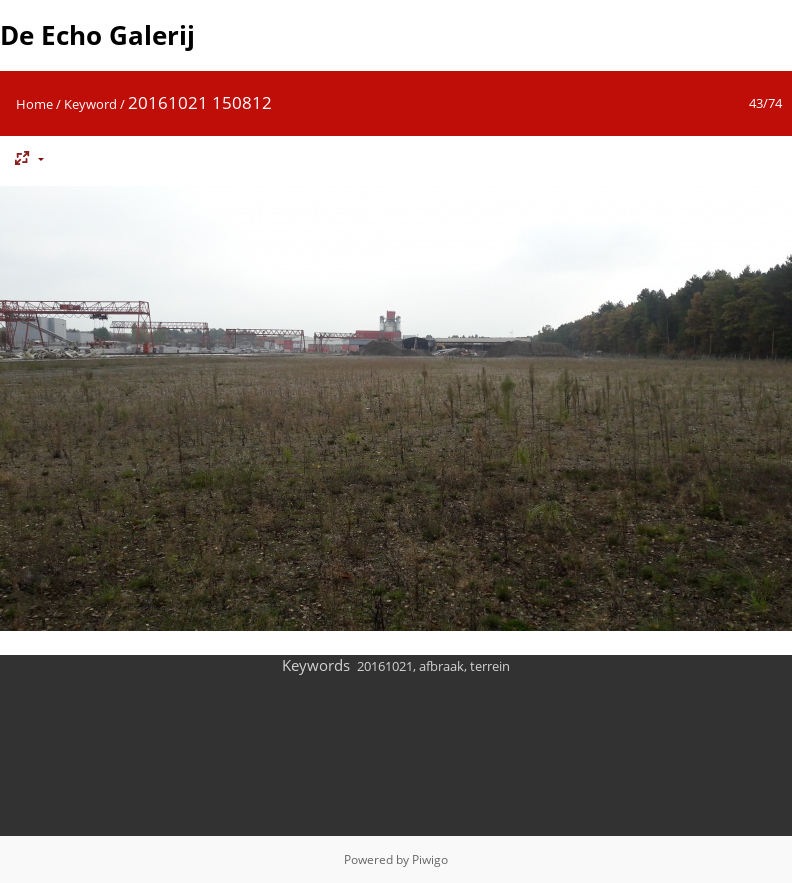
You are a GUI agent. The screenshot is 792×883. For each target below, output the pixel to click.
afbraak (441, 666)
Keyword (90, 104)
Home (34, 104)
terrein (490, 666)
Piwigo (430, 859)
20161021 (385, 666)
